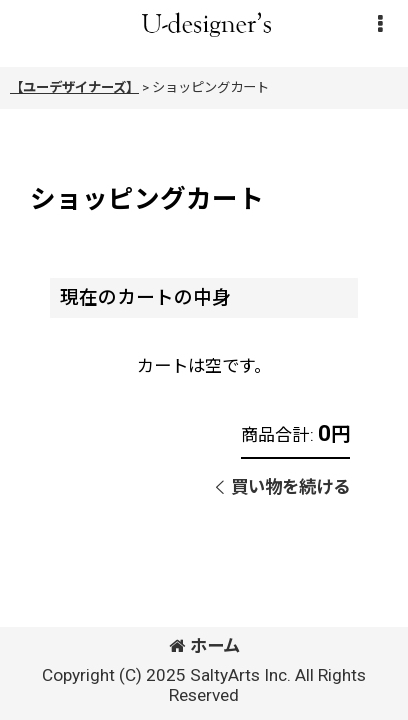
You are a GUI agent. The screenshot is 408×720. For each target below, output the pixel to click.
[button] (380, 24)
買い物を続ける (283, 487)
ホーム (204, 646)
